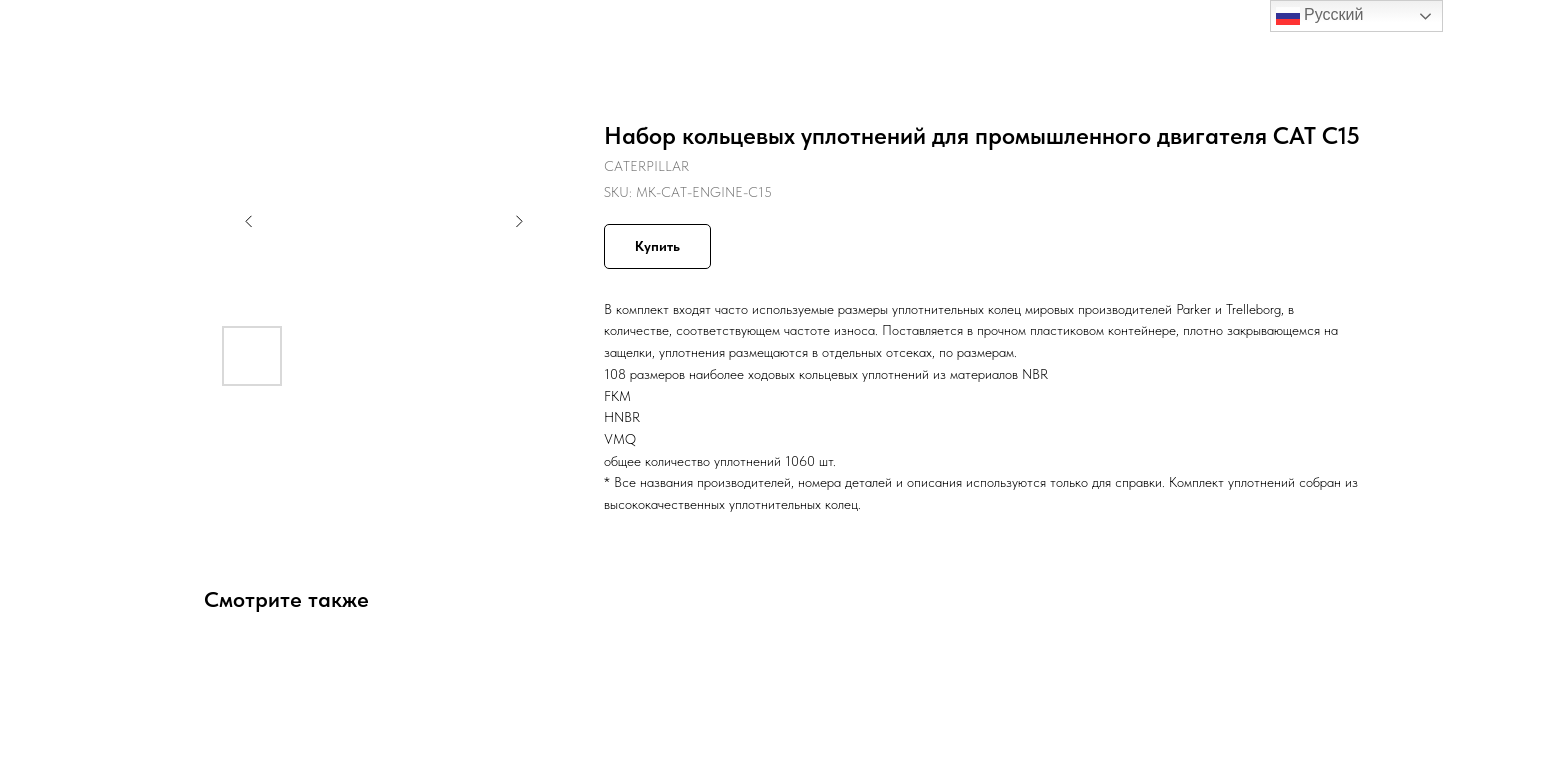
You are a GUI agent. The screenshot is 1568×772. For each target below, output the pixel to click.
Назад (57, 30)
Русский (1320, 16)
